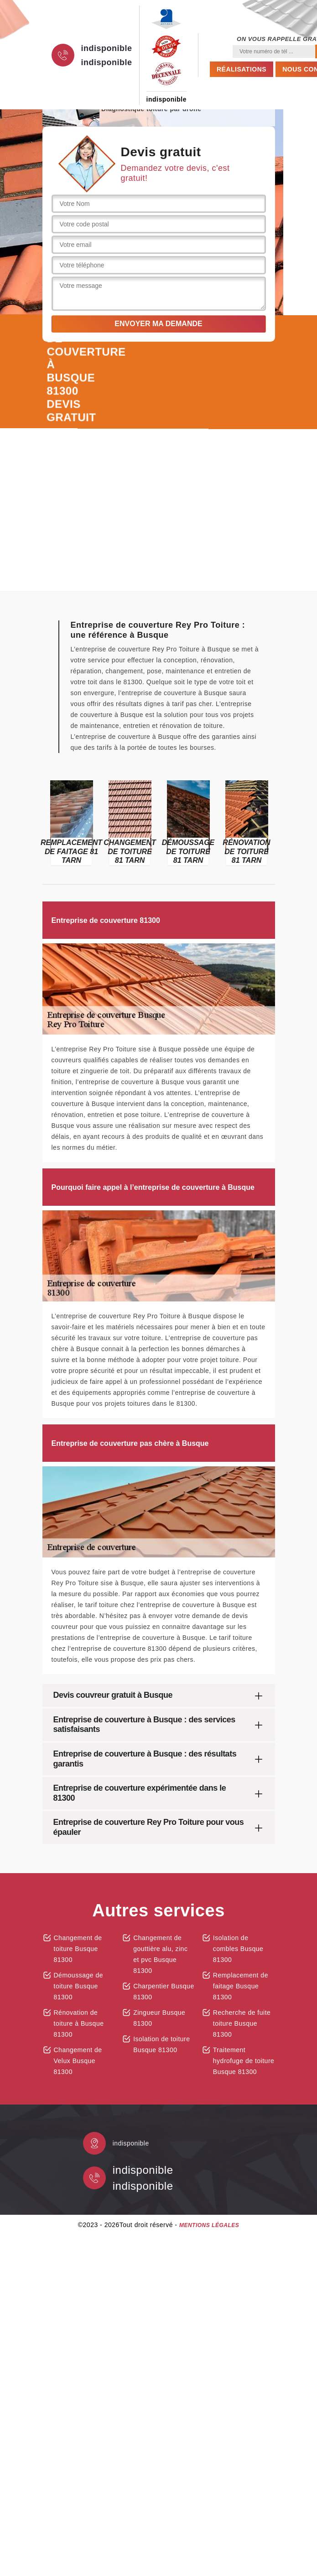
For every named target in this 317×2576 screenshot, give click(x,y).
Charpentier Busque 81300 (163, 1991)
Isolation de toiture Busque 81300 (161, 2044)
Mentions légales (209, 2225)
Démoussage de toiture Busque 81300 (78, 1986)
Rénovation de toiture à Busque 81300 (79, 2023)
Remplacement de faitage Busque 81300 (240, 1986)
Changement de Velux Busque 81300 (78, 2060)
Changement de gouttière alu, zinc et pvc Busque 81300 (160, 1954)
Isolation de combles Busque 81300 (238, 1948)
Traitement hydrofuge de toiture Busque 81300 (244, 2060)
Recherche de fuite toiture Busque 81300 (242, 2023)
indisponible (106, 48)
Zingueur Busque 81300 (159, 2018)
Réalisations (241, 69)
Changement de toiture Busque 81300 (78, 1948)
